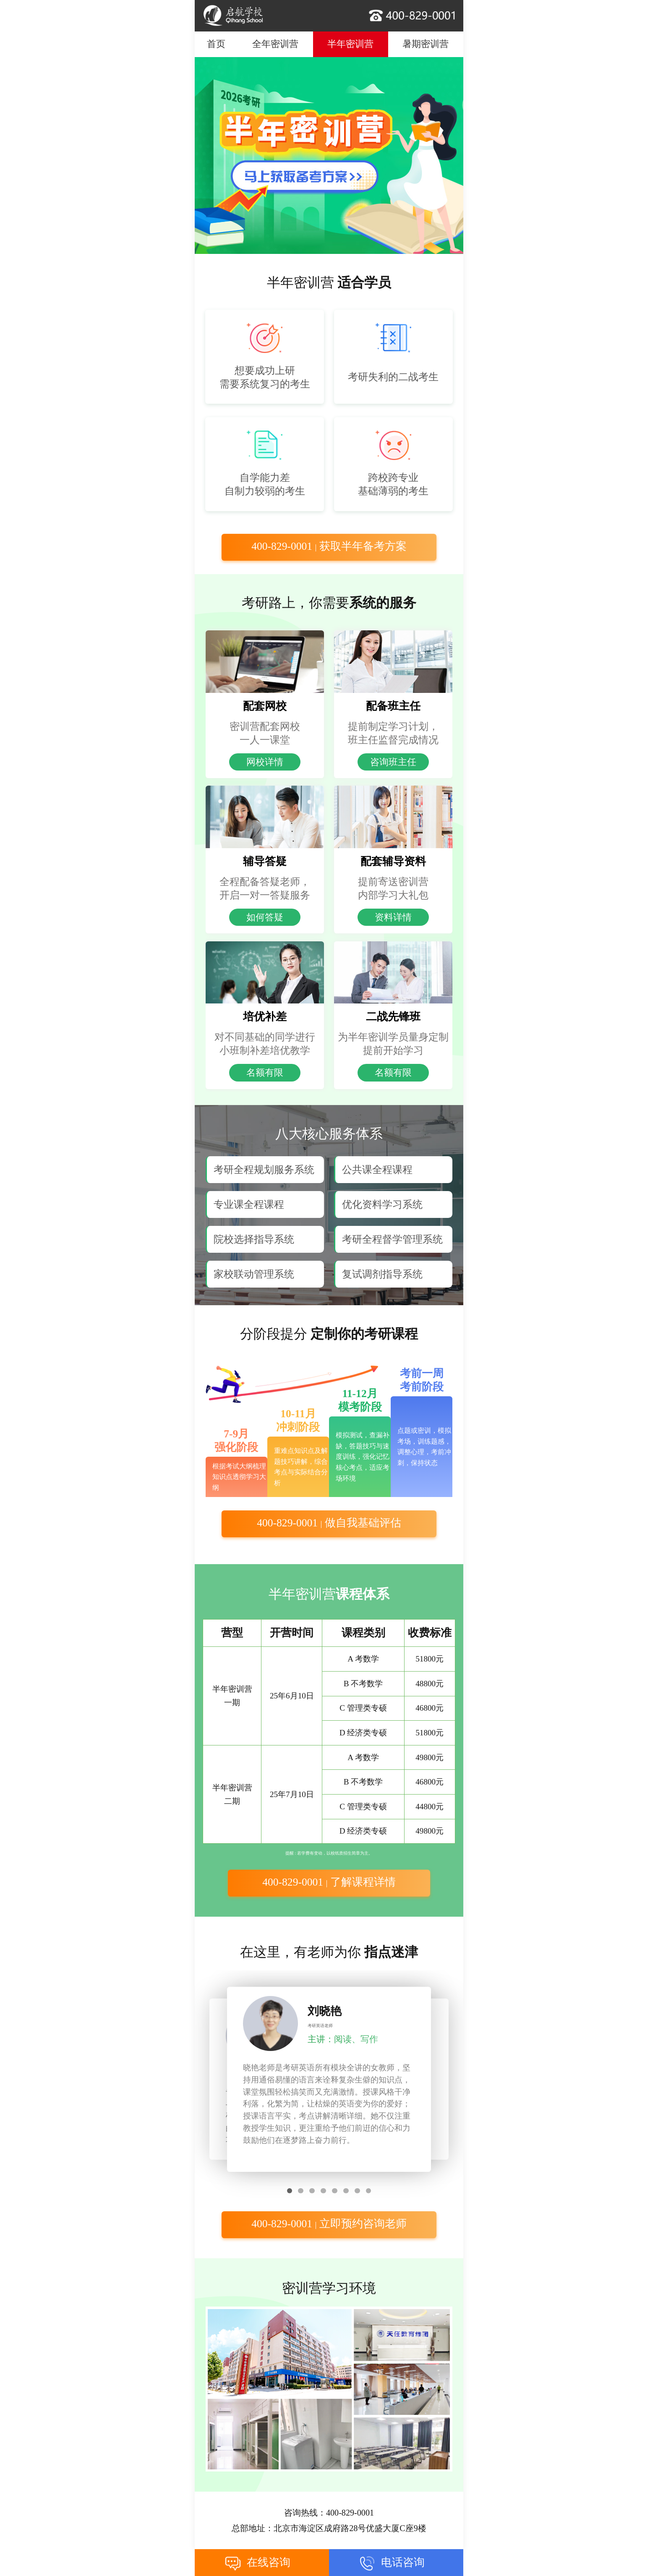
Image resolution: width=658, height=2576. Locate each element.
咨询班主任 (393, 762)
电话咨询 (403, 2562)
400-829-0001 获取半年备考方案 (329, 546)
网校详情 (264, 762)
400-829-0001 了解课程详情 (329, 1882)
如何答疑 (264, 917)
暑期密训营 (425, 44)
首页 (216, 44)
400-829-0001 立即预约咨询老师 (329, 2224)
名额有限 (264, 1072)
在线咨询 (268, 2562)
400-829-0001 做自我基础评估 (329, 1523)
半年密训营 (350, 44)
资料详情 (393, 917)
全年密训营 (275, 44)
